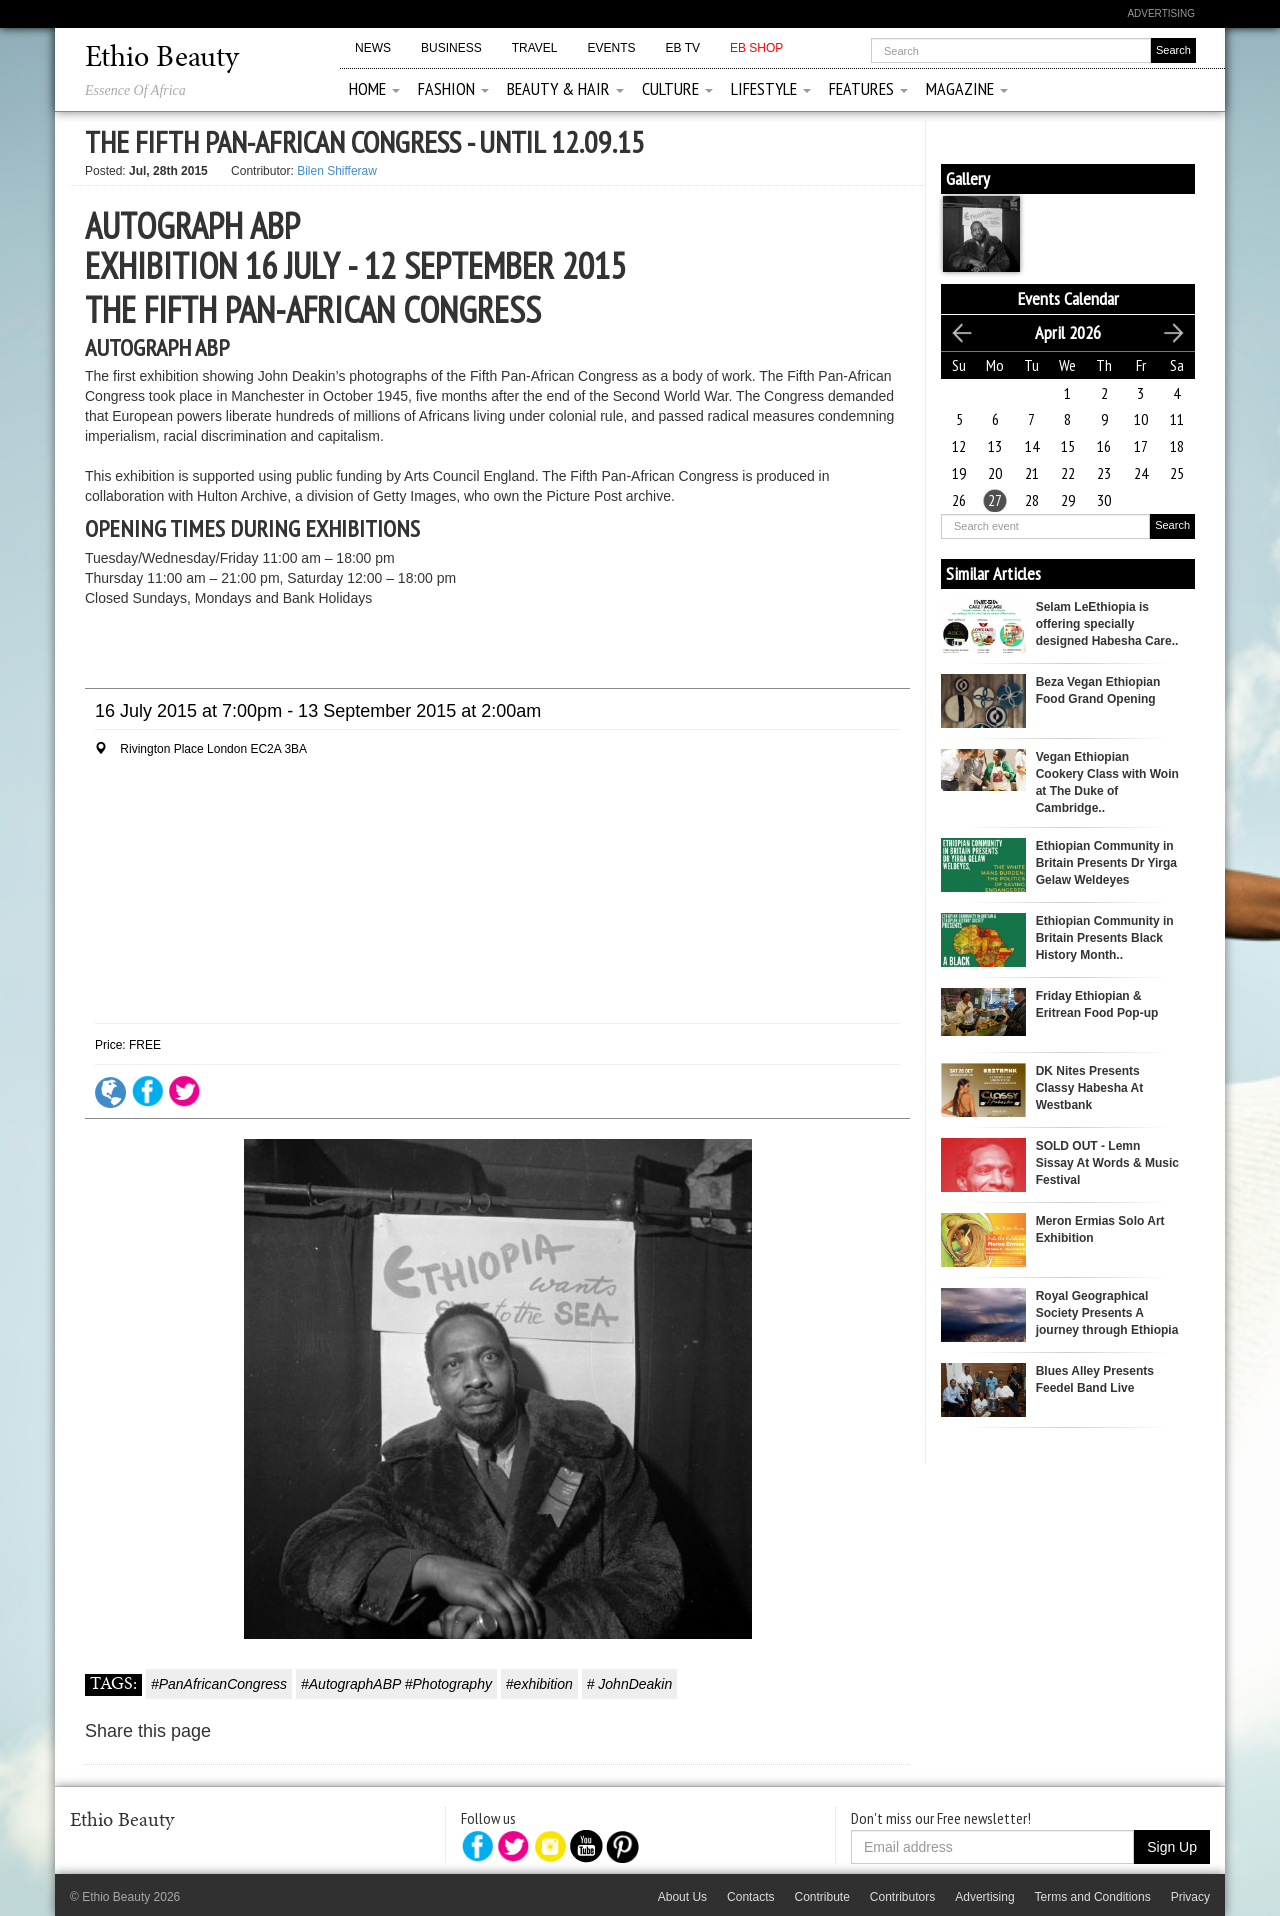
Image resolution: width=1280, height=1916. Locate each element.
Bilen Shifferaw (337, 171)
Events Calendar (1068, 298)
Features (868, 88)
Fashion (453, 88)
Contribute (821, 1897)
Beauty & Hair (565, 88)
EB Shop (756, 48)
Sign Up (1172, 1847)
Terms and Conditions (1093, 1897)
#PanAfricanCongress (219, 1684)
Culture (677, 88)
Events (611, 48)
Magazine (967, 88)
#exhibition (539, 1684)
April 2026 (1068, 332)
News (373, 48)
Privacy (1190, 1897)
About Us (682, 1897)
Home (374, 88)
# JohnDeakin (630, 1684)
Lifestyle (771, 88)
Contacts (750, 1897)
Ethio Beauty (162, 59)
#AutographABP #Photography (396, 1684)
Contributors (902, 1897)
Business (451, 48)
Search (1172, 525)
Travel (535, 48)
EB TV (683, 48)
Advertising (1161, 13)
